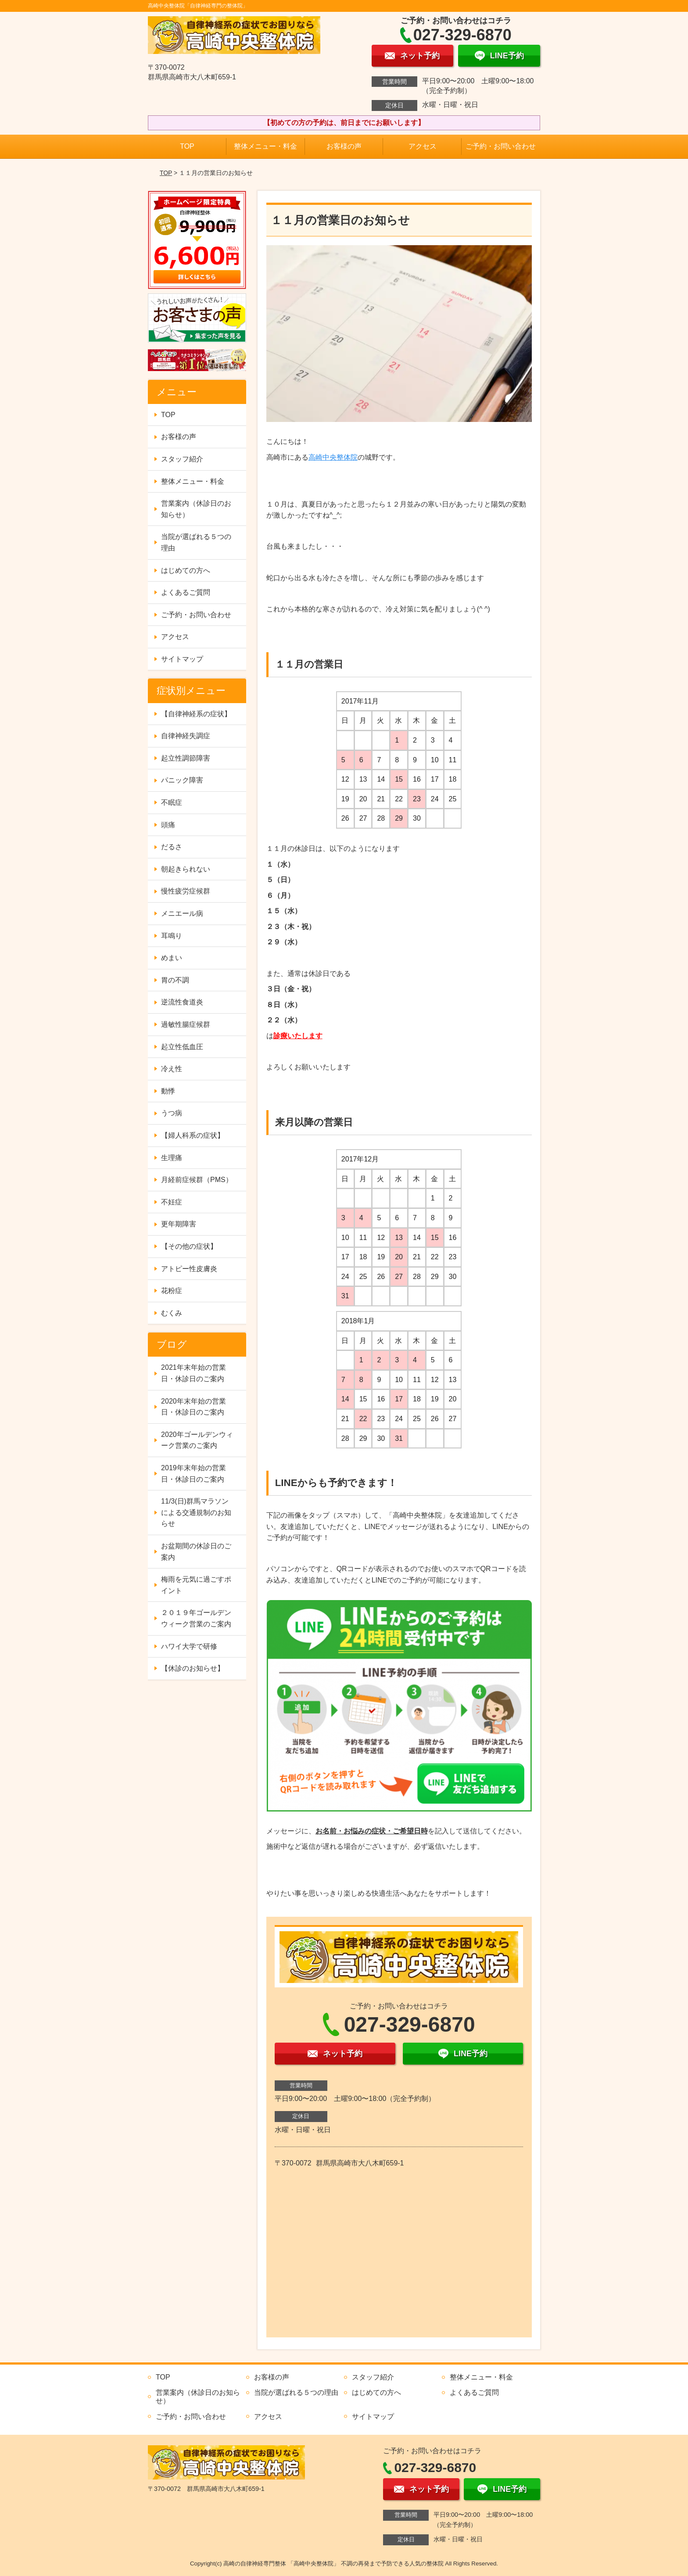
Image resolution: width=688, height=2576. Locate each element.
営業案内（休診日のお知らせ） (196, 509)
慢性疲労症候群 (185, 891)
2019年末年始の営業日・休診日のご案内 (193, 1473)
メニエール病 (182, 913)
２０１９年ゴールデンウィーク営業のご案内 (196, 1618)
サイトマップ (182, 659)
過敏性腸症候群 (185, 1024)
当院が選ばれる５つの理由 (196, 542)
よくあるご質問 (185, 592)
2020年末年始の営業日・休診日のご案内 (193, 1406)
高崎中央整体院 (333, 457)
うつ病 (171, 1113)
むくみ (171, 1313)
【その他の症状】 (189, 1246)
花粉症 (171, 1290)
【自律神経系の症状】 (196, 714)
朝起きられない (185, 869)
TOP (187, 146)
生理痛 (171, 1157)
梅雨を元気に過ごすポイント (196, 1585)
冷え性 (171, 1068)
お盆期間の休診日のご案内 (196, 1551)
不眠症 (171, 802)
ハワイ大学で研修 (189, 1646)
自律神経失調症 (185, 736)
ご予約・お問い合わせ (501, 146)
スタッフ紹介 (182, 459)
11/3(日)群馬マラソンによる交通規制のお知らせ (196, 1512)
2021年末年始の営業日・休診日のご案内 (193, 1373)
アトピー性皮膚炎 (189, 1268)
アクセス (422, 146)
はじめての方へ (185, 570)
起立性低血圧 (182, 1046)
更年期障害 (178, 1224)
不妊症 (171, 1202)
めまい (171, 957)
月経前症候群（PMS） (197, 1179)
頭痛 (168, 825)
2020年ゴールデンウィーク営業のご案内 (197, 1440)
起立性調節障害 (185, 758)
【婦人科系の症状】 (192, 1135)
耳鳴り (171, 936)
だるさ (171, 846)
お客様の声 (344, 146)
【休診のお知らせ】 (192, 1668)
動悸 (168, 1091)
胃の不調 (175, 980)
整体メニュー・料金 (265, 146)
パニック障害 (182, 780)
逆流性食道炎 (182, 1002)
